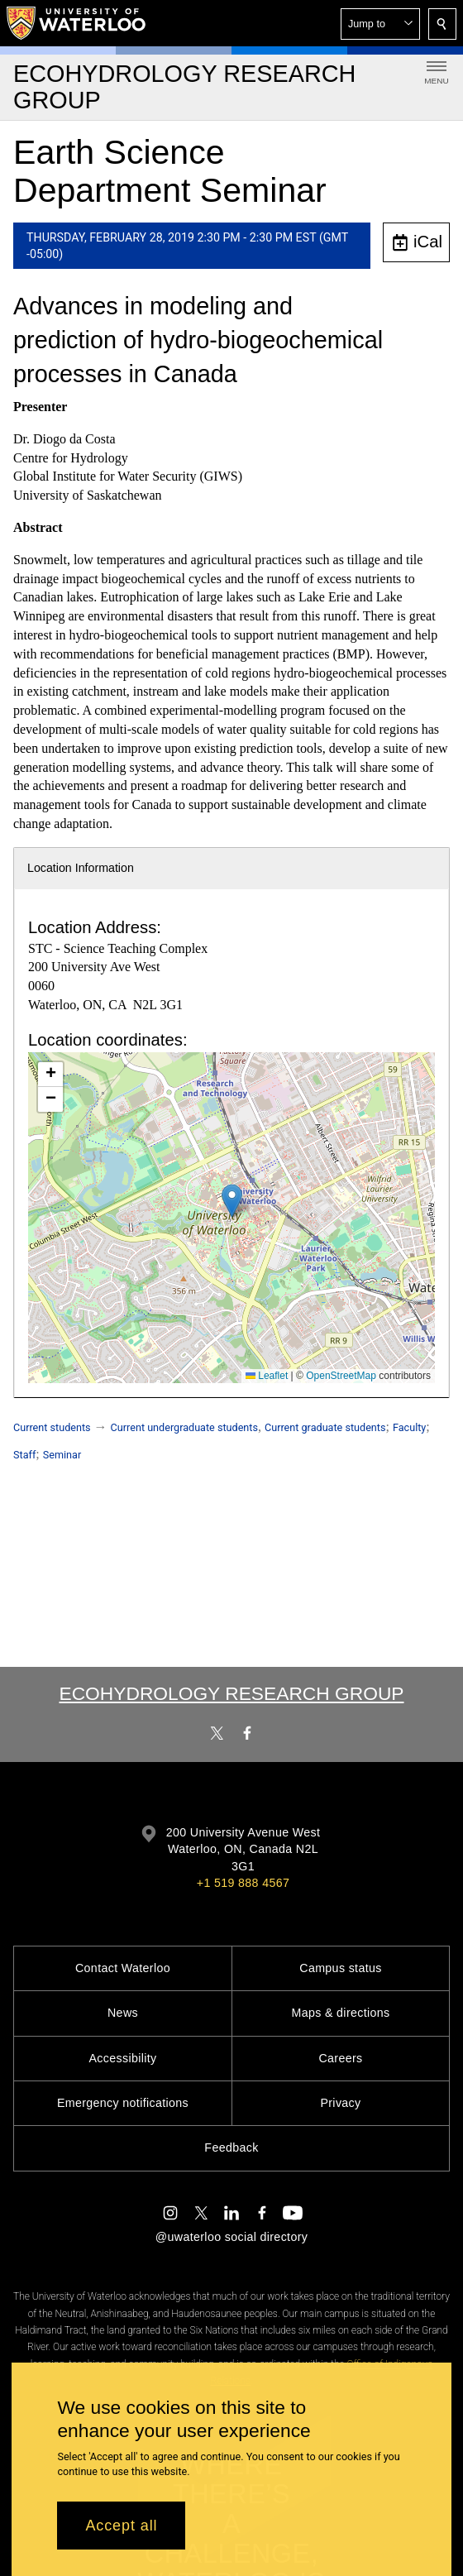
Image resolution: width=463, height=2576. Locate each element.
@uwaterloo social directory (231, 2236)
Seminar (62, 1454)
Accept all (121, 2525)
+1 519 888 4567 (243, 1882)
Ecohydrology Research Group (231, 1693)
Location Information (80, 867)
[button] (380, 24)
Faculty (409, 1427)
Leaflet (267, 1375)
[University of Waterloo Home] (77, 23)
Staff (24, 1454)
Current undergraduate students (184, 1427)
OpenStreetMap (341, 1375)
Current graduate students (325, 1427)
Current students (52, 1427)
